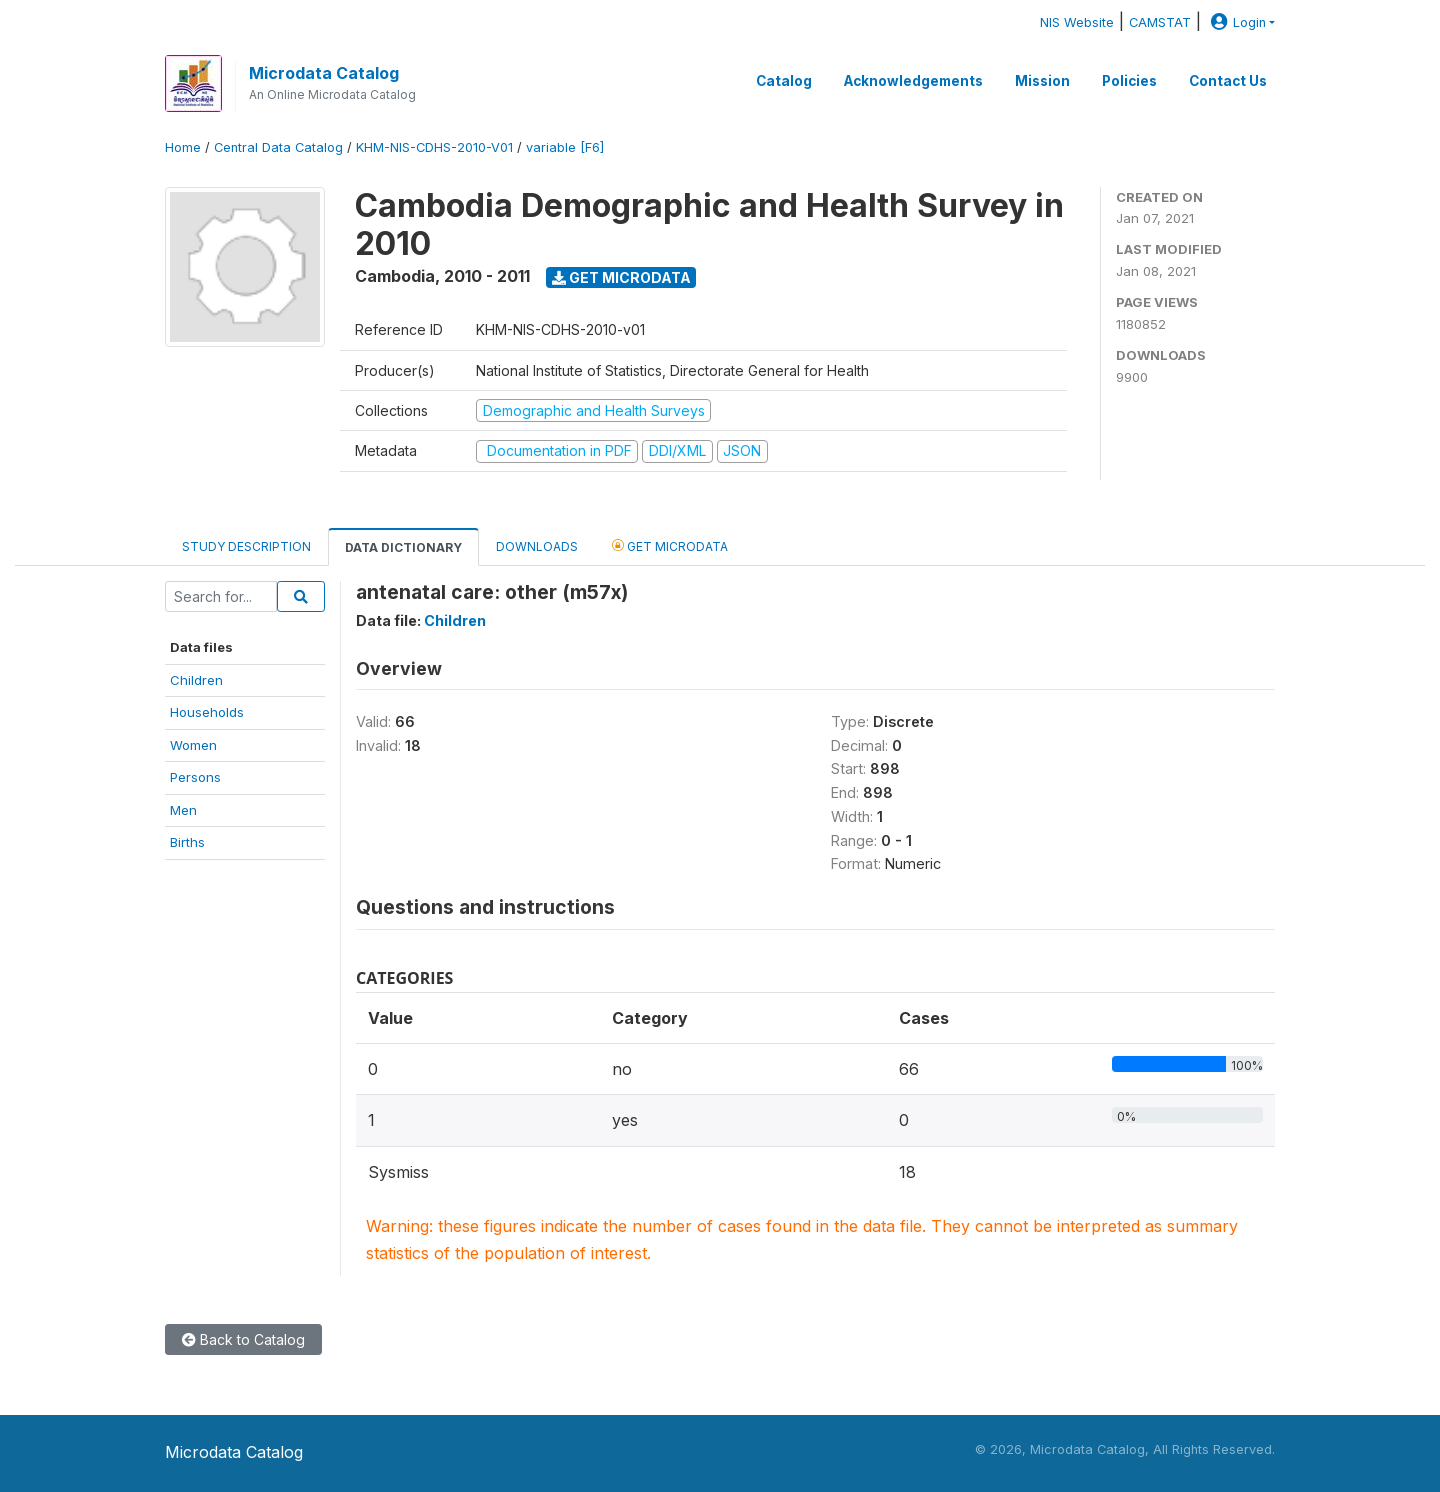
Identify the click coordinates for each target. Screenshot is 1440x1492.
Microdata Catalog (324, 73)
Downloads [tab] (537, 546)
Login (1236, 22)
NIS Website (1077, 22)
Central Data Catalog (278, 147)
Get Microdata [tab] (670, 545)
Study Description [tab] (246, 546)
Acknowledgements (913, 81)
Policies (1129, 81)
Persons (195, 777)
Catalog (784, 81)
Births (187, 842)
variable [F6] (565, 147)
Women (193, 745)
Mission (1042, 81)
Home (183, 147)
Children (196, 680)
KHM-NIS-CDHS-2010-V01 (434, 147)
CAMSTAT (1160, 22)
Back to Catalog (243, 1339)
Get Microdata (621, 277)
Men (183, 810)
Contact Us (1228, 81)
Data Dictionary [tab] (403, 547)
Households (207, 712)
